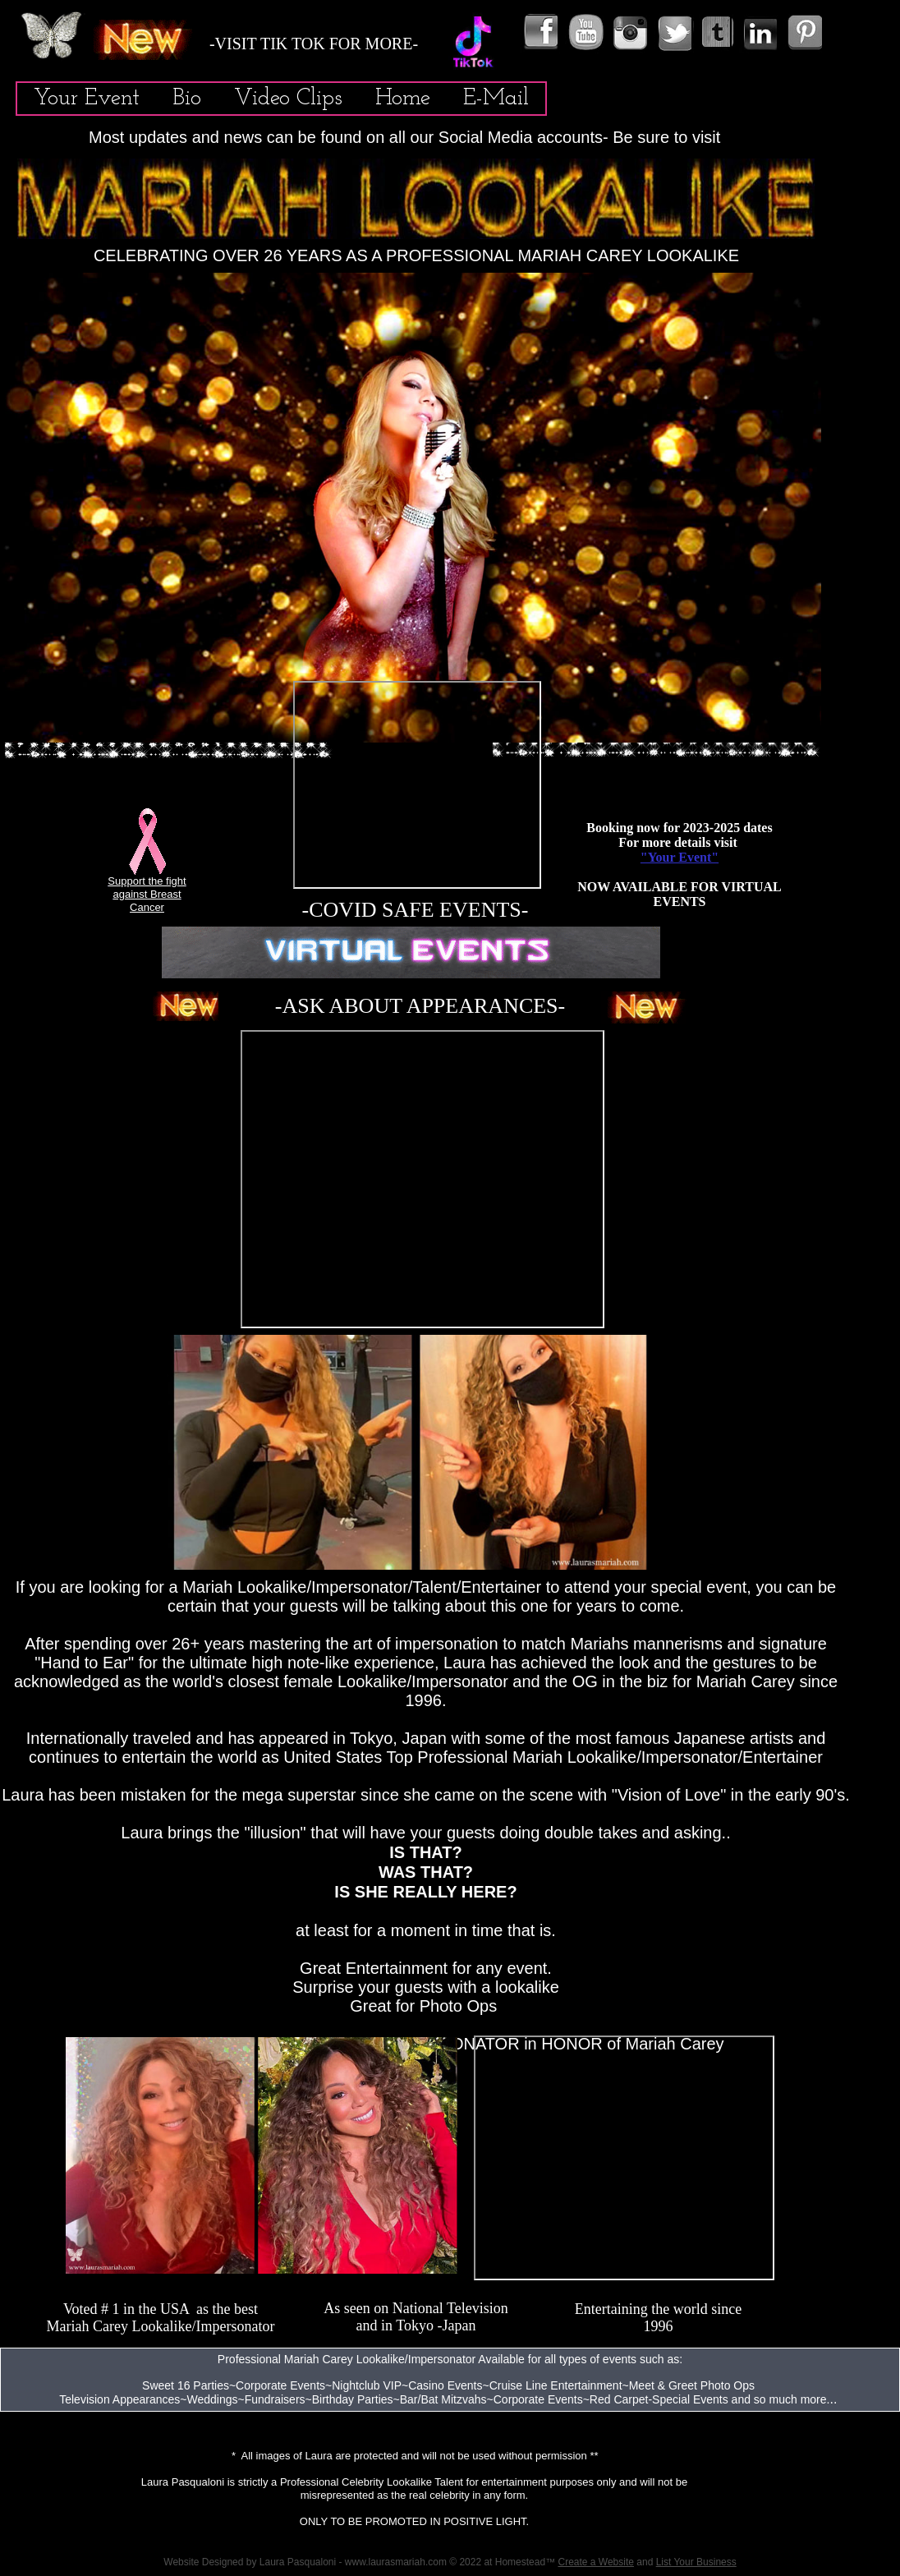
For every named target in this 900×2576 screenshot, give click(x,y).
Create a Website (596, 2562)
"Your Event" (680, 857)
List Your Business (696, 2562)
